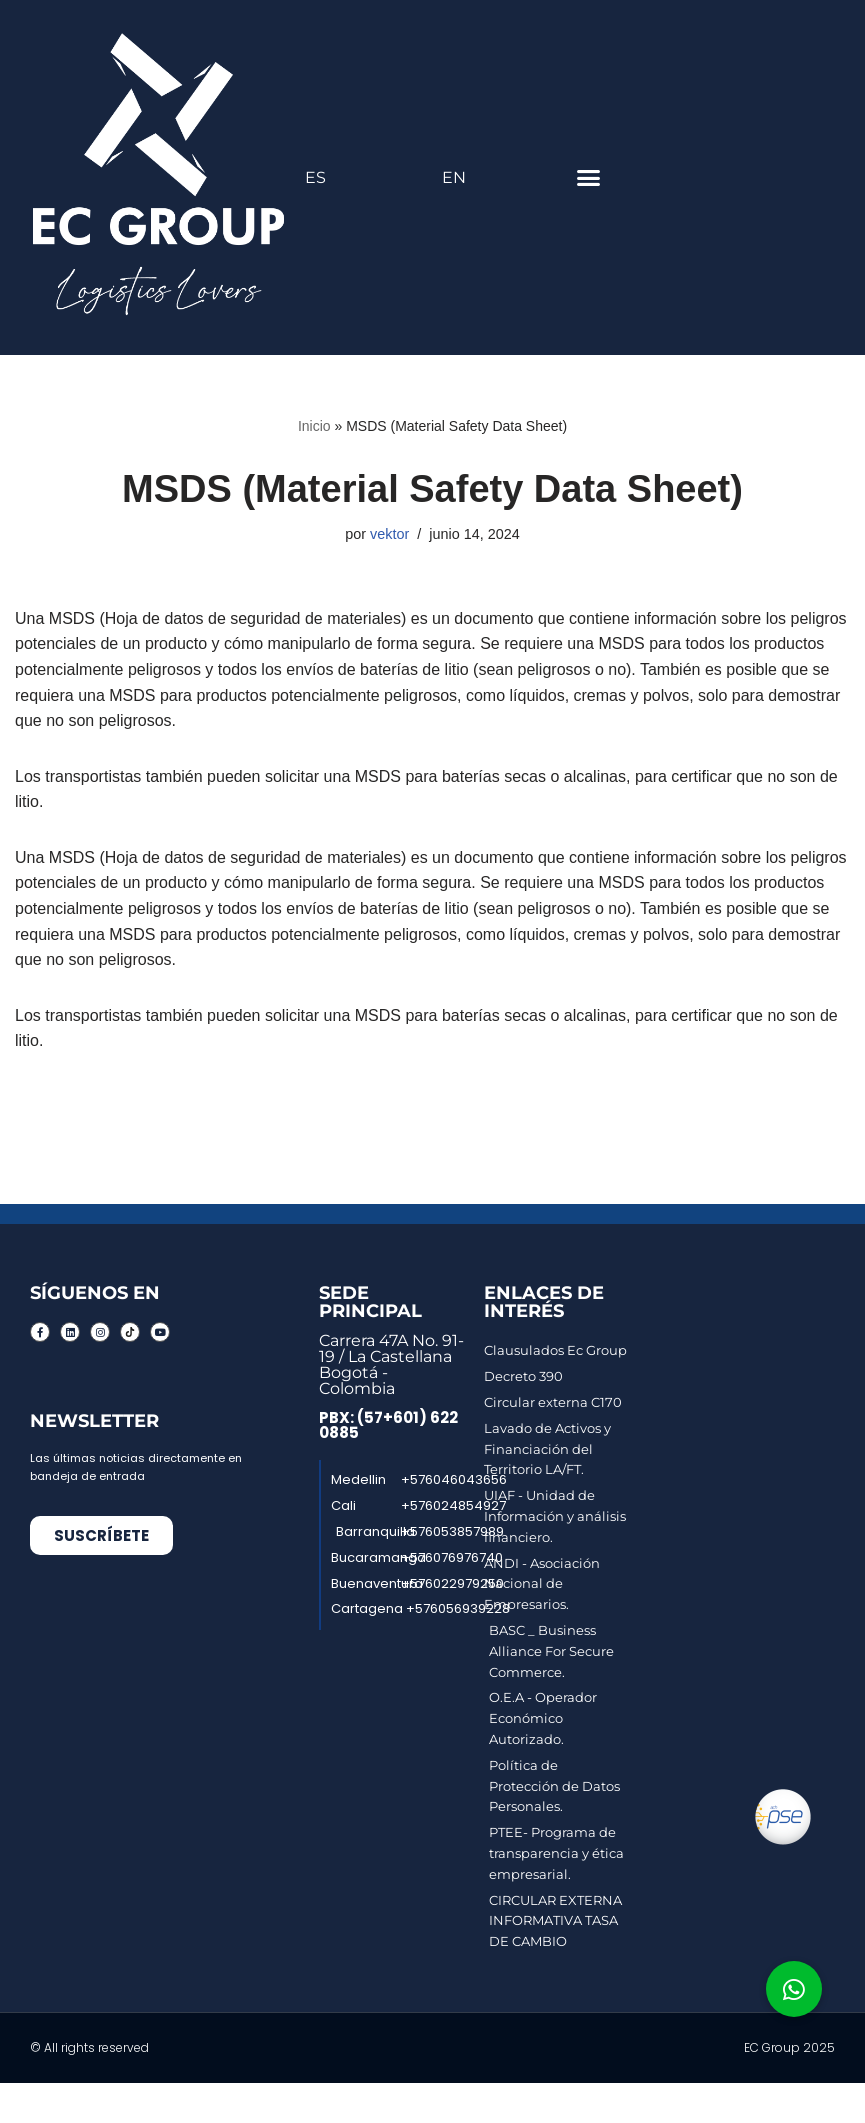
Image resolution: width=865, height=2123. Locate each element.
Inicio (314, 426)
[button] (589, 178)
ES (315, 177)
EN (454, 177)
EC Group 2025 (789, 2047)
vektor (389, 534)
